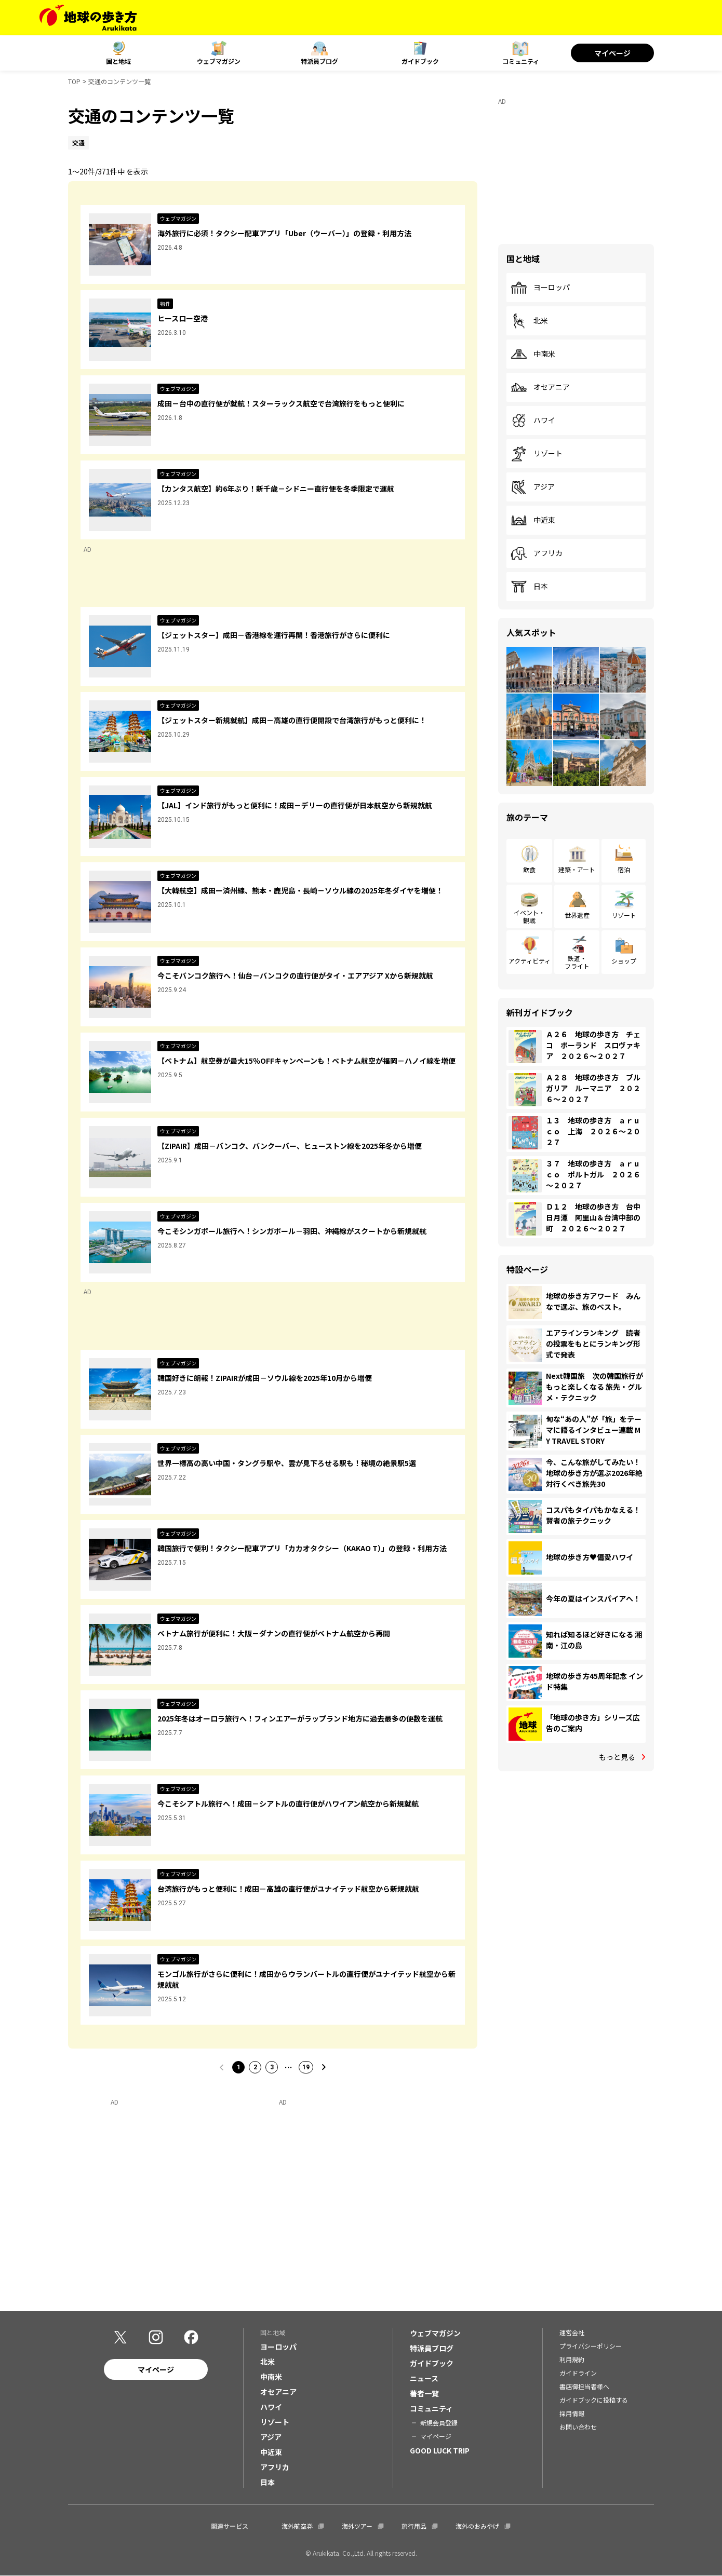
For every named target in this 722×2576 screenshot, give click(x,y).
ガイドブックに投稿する (593, 2399)
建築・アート (576, 869)
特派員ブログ (319, 61)
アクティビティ (530, 960)
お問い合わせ (578, 2426)
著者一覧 (424, 2393)
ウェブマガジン (218, 61)
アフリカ (537, 553)
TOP (74, 81)
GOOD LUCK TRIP (440, 2450)
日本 (529, 586)
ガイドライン (578, 2372)
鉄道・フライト (577, 962)
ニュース (424, 2378)
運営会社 (571, 2332)
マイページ (612, 53)
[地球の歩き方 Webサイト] (88, 18)
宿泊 (624, 869)
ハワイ (533, 420)
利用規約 (571, 2359)
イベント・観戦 (529, 916)
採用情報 (571, 2413)
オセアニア (540, 387)
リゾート (537, 453)
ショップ (623, 960)
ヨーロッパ (540, 287)
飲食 (529, 869)
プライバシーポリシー (590, 2345)
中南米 (533, 354)
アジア (533, 487)
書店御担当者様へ (584, 2386)
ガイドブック (420, 61)
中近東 (533, 520)
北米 (529, 321)
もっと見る (617, 1757)
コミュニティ (520, 61)
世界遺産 (577, 915)
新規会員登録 (439, 2422)
